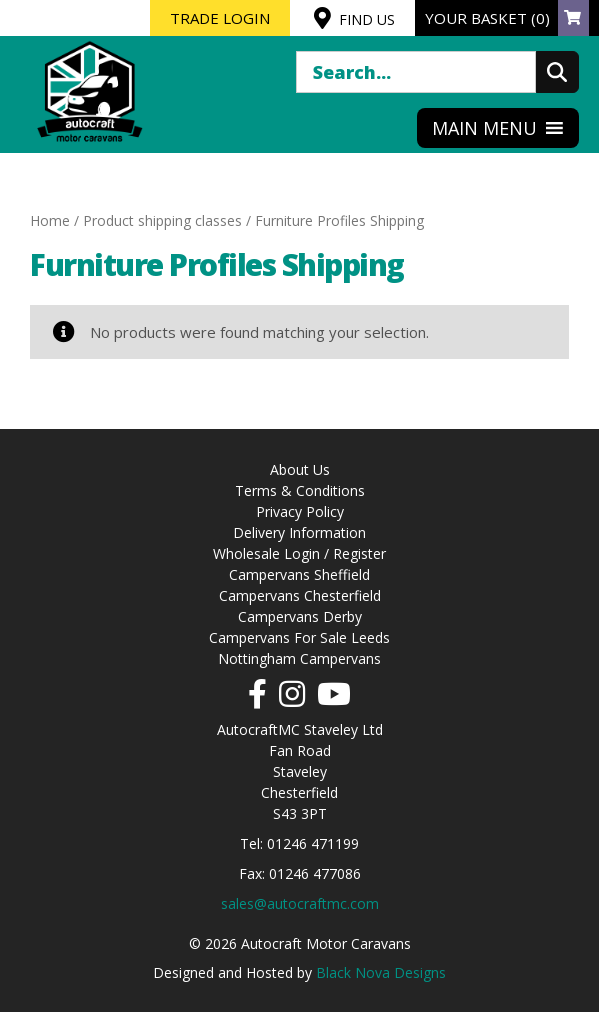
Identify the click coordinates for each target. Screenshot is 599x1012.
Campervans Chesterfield (300, 595)
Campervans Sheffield (299, 574)
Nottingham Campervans (299, 658)
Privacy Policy (300, 511)
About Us (300, 469)
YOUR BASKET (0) (507, 18)
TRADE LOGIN (220, 18)
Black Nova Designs (381, 972)
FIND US (354, 18)
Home (50, 220)
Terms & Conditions (300, 490)
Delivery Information (299, 532)
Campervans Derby (300, 616)
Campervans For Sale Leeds (299, 637)
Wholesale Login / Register (299, 553)
